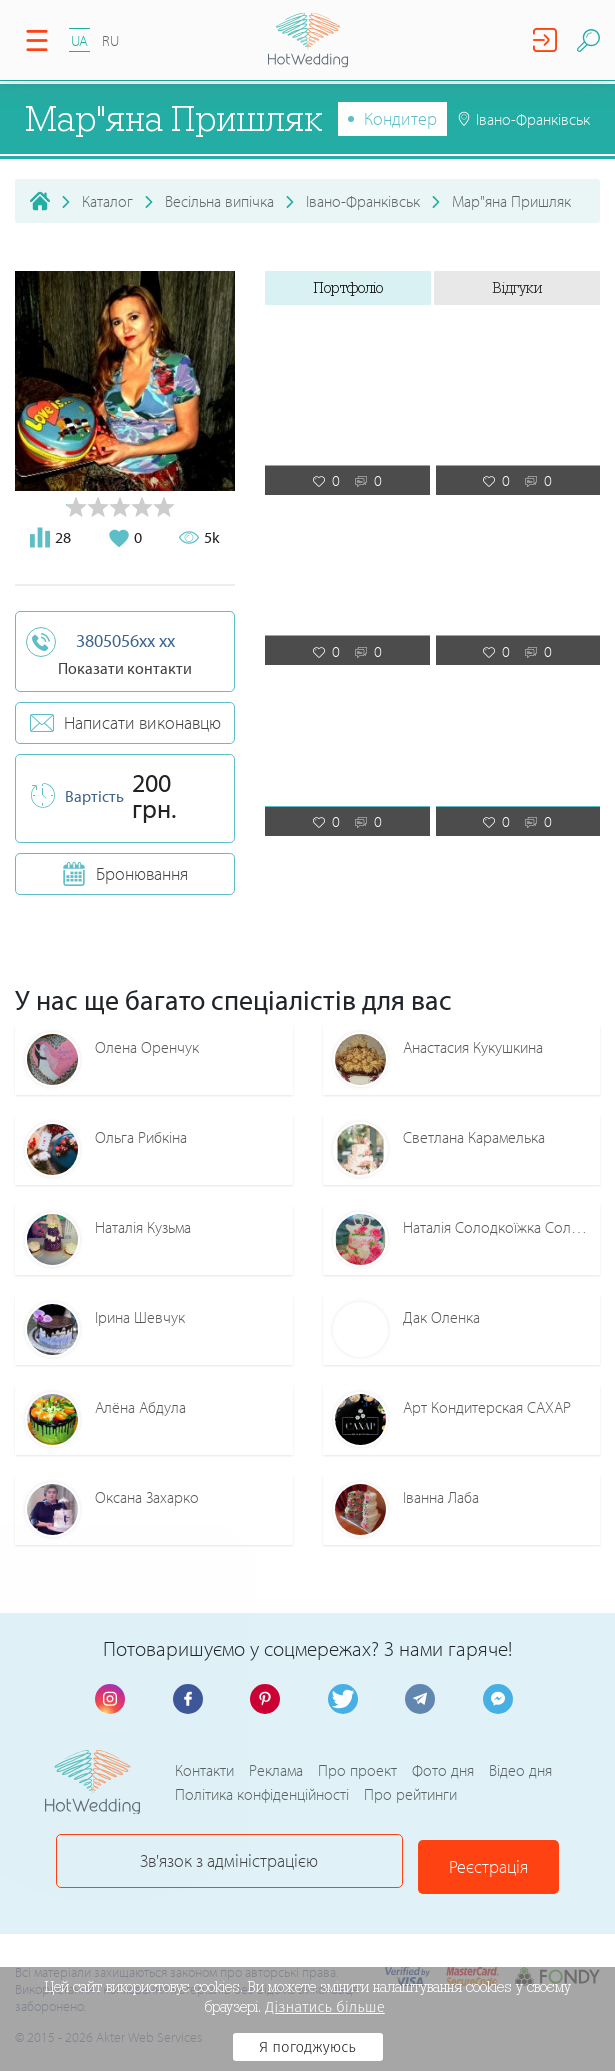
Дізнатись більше (325, 2007)
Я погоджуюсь (307, 2047)
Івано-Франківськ (363, 201)
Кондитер (400, 118)
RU (110, 40)
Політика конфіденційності (262, 1795)
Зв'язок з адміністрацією (230, 1861)
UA (79, 40)
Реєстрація (445, 1861)
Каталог (107, 201)
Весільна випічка (219, 201)
